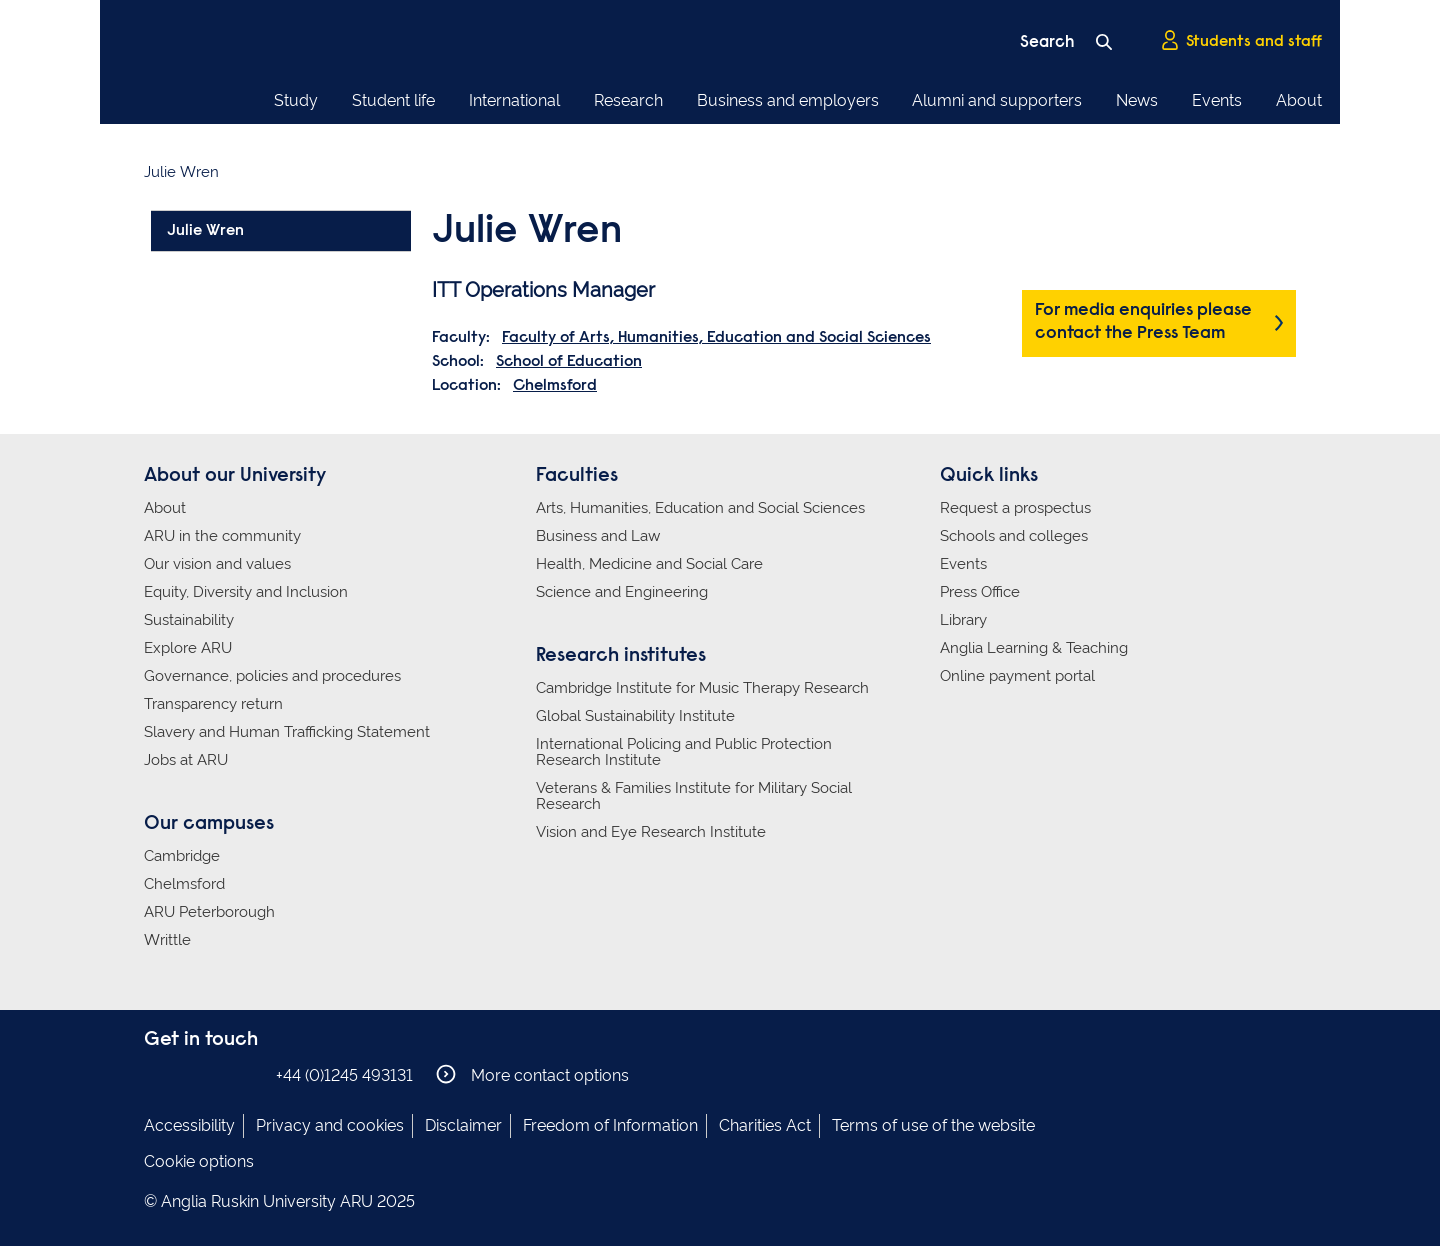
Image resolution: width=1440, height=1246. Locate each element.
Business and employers (788, 100)
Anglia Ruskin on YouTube (247, 1074)
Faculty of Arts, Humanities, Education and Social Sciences (716, 338)
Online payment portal (1017, 676)
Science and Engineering (622, 592)
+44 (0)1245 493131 (344, 1075)
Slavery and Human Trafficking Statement (287, 732)
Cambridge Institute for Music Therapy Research (702, 688)
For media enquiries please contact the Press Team (1143, 322)
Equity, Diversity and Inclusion (246, 592)
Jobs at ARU (186, 760)
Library (963, 620)
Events (1217, 100)
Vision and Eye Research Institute (651, 832)
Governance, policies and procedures (272, 676)
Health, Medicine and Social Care (649, 564)
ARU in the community (222, 536)
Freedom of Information (610, 1125)
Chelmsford (555, 386)
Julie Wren (205, 231)
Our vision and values (217, 564)
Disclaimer (463, 1125)
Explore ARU (188, 648)
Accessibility (189, 1125)
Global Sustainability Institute (635, 716)
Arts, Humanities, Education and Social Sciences (700, 508)
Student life (393, 100)
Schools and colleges (1014, 536)
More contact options (532, 1074)
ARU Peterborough (209, 912)
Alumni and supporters (997, 100)
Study (296, 100)
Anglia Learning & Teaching (1034, 648)
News (1137, 100)
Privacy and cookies (330, 1125)
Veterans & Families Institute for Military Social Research (694, 796)
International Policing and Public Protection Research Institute (684, 752)
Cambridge (182, 856)
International (514, 100)
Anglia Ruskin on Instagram (187, 1074)
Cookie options (199, 1161)
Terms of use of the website (933, 1125)
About (1299, 100)
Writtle (167, 940)
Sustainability (189, 620)
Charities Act (765, 1125)
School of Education (569, 362)
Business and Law (598, 536)
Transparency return (213, 704)
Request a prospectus (1015, 508)
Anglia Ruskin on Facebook (157, 1074)
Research (628, 100)
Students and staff (1241, 41)
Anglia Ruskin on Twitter (217, 1074)
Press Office (980, 592)
